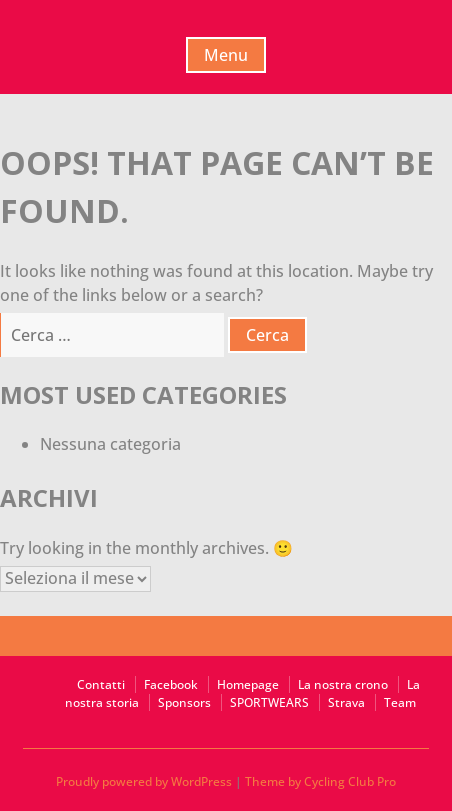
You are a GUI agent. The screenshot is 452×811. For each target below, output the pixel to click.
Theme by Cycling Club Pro (320, 781)
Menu (226, 55)
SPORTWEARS (269, 702)
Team (400, 702)
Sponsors (184, 702)
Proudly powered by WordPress (144, 781)
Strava (346, 702)
